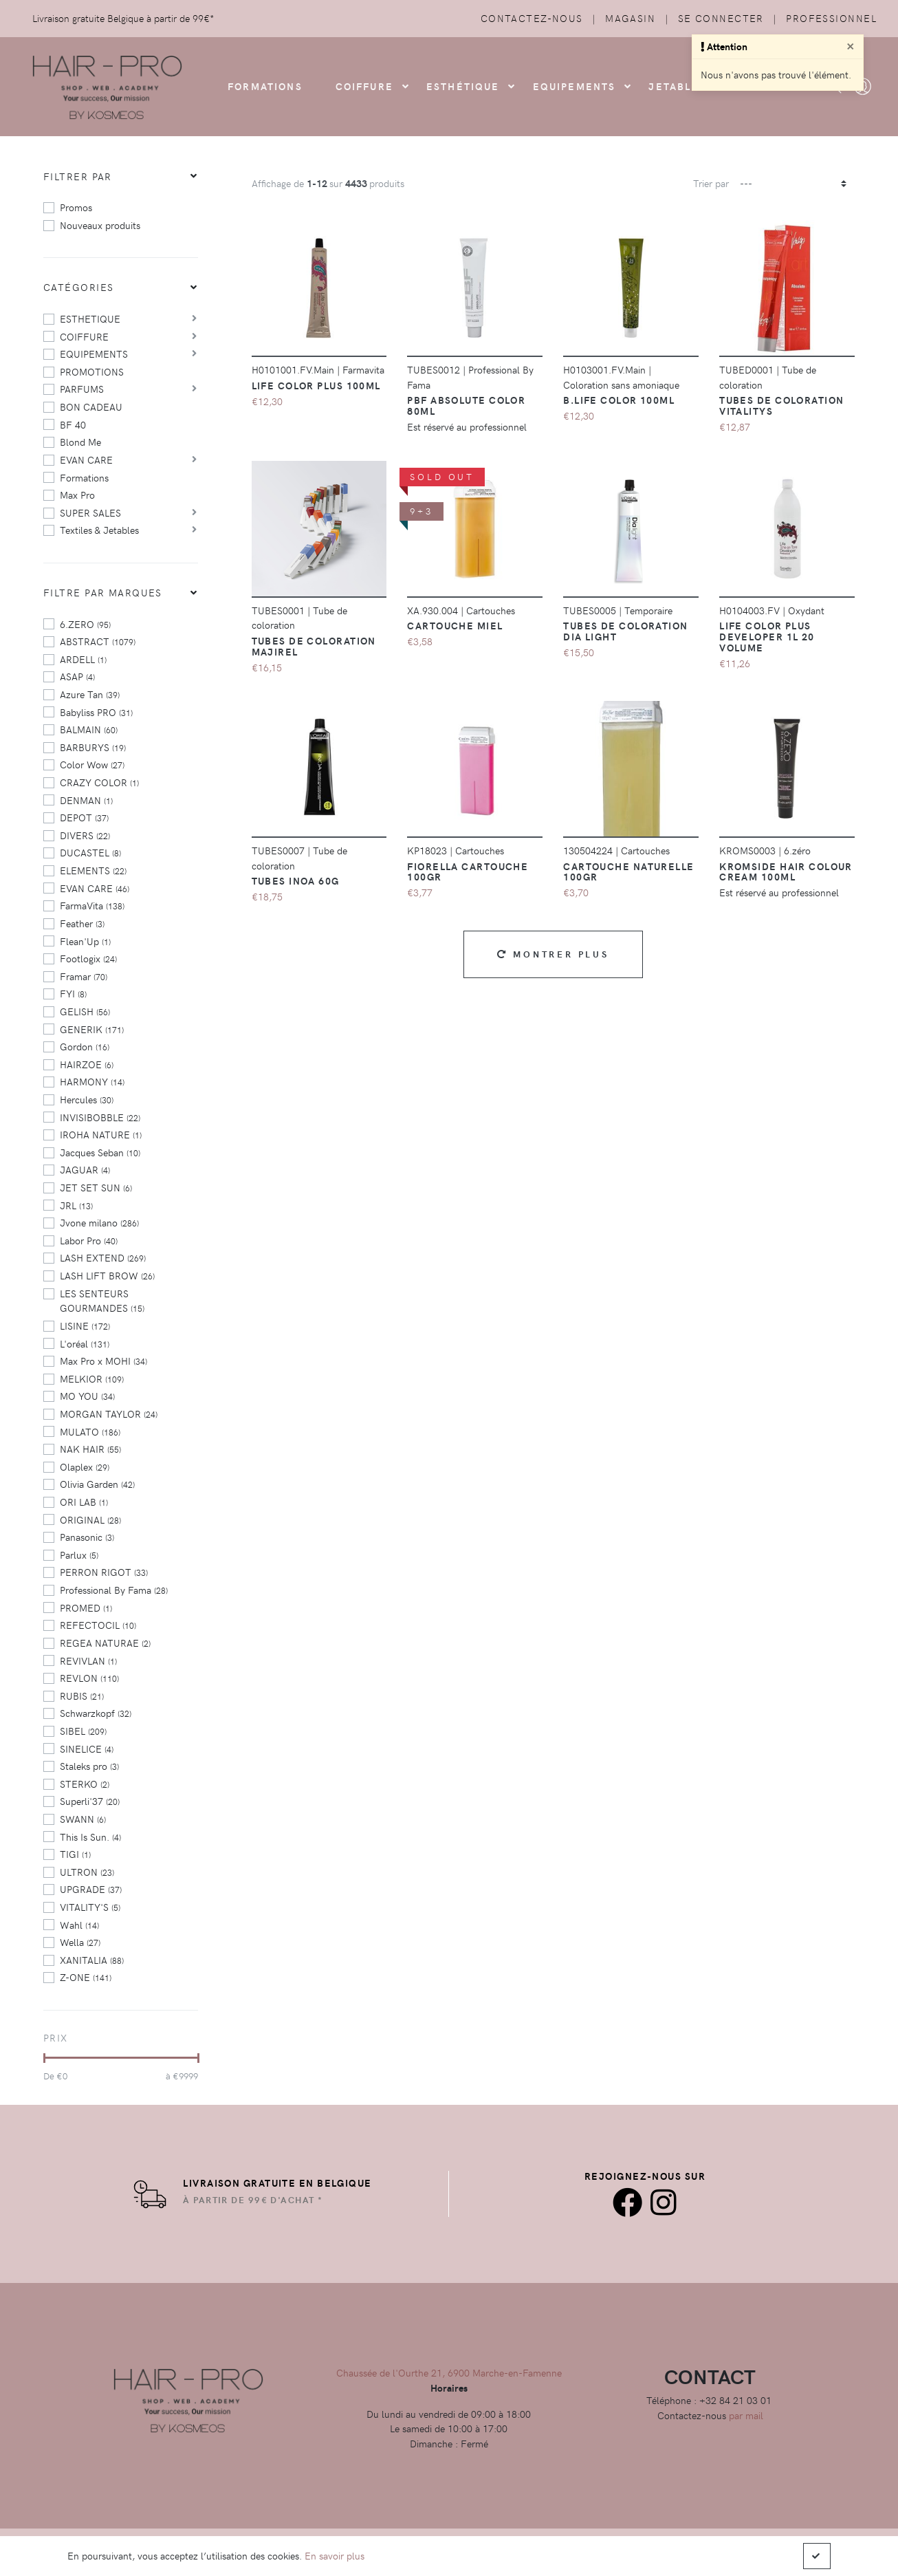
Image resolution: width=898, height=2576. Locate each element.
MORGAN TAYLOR (108, 1413)
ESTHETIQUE (90, 318)
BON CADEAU (91, 406)
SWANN (83, 1819)
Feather (82, 923)
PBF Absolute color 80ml (466, 405)
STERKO (84, 1783)
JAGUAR (85, 1169)
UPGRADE (91, 1889)
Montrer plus (553, 954)
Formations (84, 477)
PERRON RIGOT (104, 1572)
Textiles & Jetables (99, 530)
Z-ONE (85, 1977)
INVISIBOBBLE (100, 1117)
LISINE (85, 1325)
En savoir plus (334, 2555)
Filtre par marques (102, 592)
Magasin (630, 18)
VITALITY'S (90, 1907)
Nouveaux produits (100, 225)
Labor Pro (89, 1240)
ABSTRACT (97, 641)
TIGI (75, 1854)
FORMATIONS (265, 86)
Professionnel (831, 18)
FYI (73, 993)
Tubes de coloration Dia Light (625, 630)
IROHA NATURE (101, 1134)
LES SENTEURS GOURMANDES (102, 1300)
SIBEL (83, 1731)
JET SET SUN (96, 1187)
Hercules (86, 1099)
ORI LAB (84, 1501)
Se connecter (721, 18)
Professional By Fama (114, 1590)
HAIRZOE (86, 1064)
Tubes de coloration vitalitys (781, 405)
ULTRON (87, 1872)
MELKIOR (92, 1378)
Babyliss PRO (96, 712)
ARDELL (83, 659)
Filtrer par (77, 176)
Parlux (79, 1554)
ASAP (77, 676)
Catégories (78, 287)
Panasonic (87, 1537)
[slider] (44, 2058)
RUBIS (82, 1695)
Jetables (676, 86)
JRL (76, 1205)
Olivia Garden (97, 1484)
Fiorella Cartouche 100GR (467, 871)
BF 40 (73, 424)
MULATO (90, 1431)
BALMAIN (89, 729)
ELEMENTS (93, 870)
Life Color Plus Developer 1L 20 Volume (767, 636)
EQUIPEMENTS (94, 353)
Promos (76, 207)
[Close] (850, 45)
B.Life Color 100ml (619, 400)
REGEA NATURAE (105, 1642)
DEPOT (84, 817)
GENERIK (92, 1029)
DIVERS (85, 835)
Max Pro (77, 494)
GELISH (85, 1011)
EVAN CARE (86, 459)
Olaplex (84, 1466)
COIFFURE (364, 86)
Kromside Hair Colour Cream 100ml (786, 871)
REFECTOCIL (98, 1625)
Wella (80, 1942)
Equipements (574, 86)
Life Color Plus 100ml (316, 385)
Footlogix (88, 958)
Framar (83, 976)
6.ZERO (85, 624)
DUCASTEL (90, 852)
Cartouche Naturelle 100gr (628, 871)
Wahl (79, 1924)
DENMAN (86, 800)
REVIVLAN (88, 1660)
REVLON (89, 1678)
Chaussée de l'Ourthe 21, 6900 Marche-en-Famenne (449, 2372)
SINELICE (86, 1748)
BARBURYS (93, 747)
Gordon (84, 1046)
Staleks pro (89, 1766)
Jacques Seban (100, 1152)
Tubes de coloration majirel (314, 646)
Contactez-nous (532, 18)
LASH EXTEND (103, 1257)
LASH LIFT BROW (107, 1275)
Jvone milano (99, 1222)
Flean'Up (85, 941)
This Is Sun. (90, 1836)
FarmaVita (92, 905)
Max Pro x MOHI (103, 1360)
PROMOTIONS (92, 371)
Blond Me (80, 441)
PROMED (86, 1607)
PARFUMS (82, 389)
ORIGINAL (90, 1519)
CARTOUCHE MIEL (455, 625)
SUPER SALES (90, 512)
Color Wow (92, 764)
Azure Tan (90, 694)
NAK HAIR (90, 1448)
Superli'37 (90, 1801)
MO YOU (87, 1396)
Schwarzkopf (95, 1713)
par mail (746, 2415)
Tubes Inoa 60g (296, 880)
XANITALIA (92, 1960)
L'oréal (84, 1343)
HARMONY (92, 1081)
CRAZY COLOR (99, 782)
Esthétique (463, 86)
